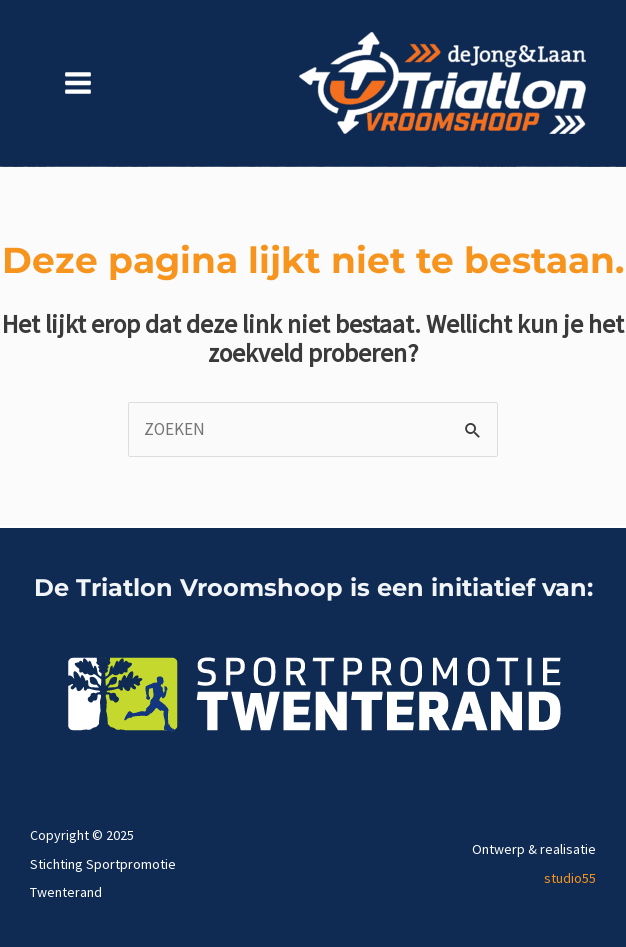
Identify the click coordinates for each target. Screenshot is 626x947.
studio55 (570, 878)
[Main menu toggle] (78, 84)
